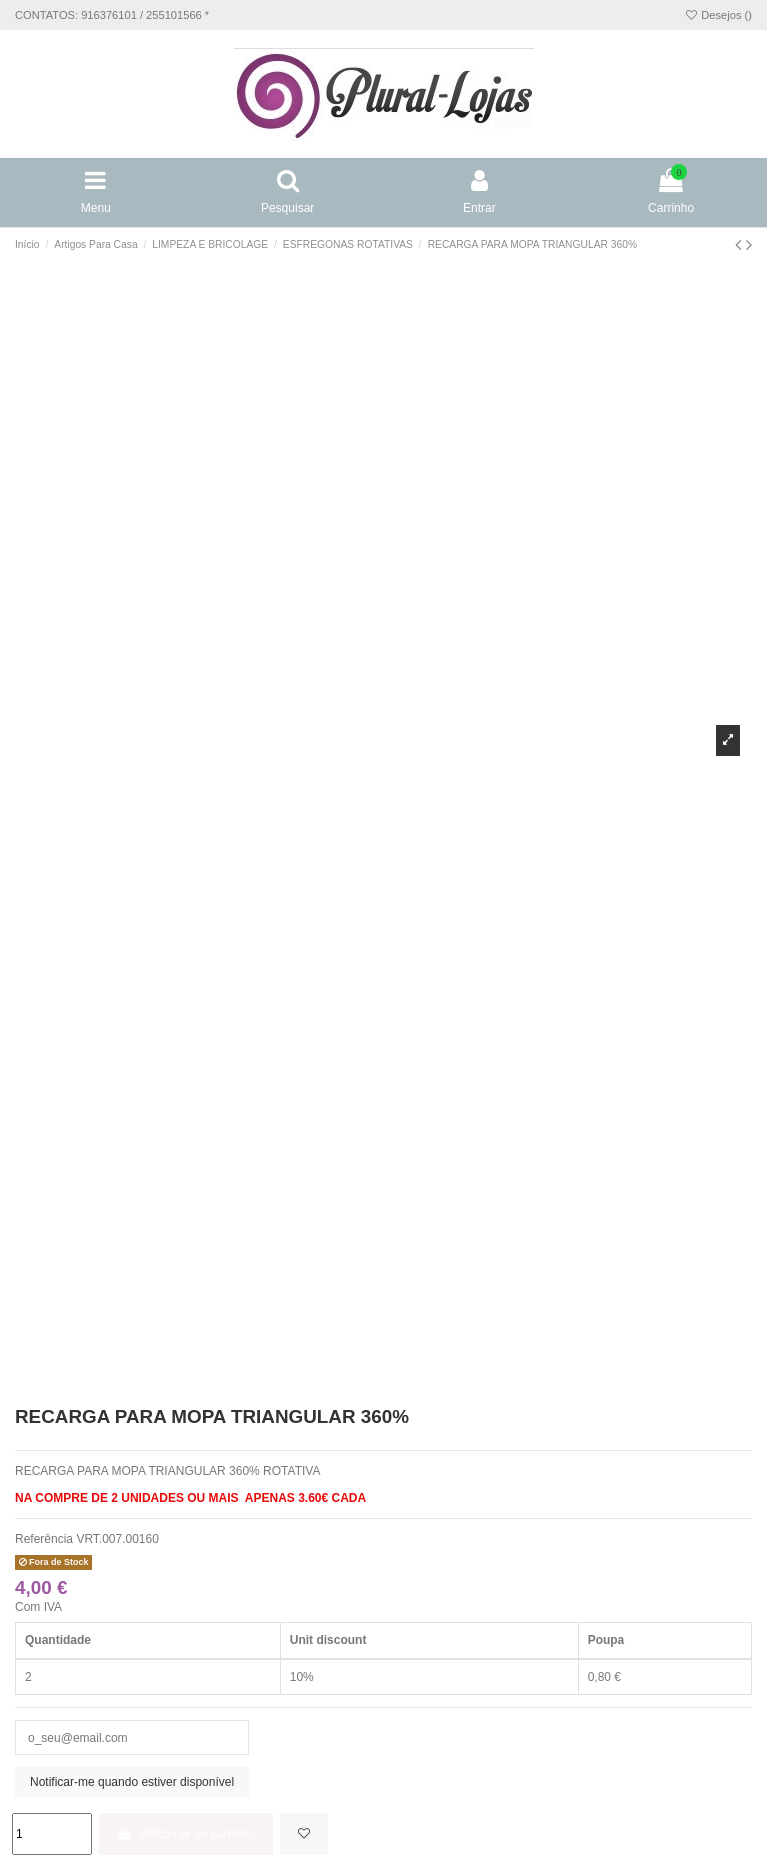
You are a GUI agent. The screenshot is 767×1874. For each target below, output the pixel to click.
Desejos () (718, 15)
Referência (44, 1539)
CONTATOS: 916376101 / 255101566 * (112, 15)
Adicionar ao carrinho (186, 1834)
